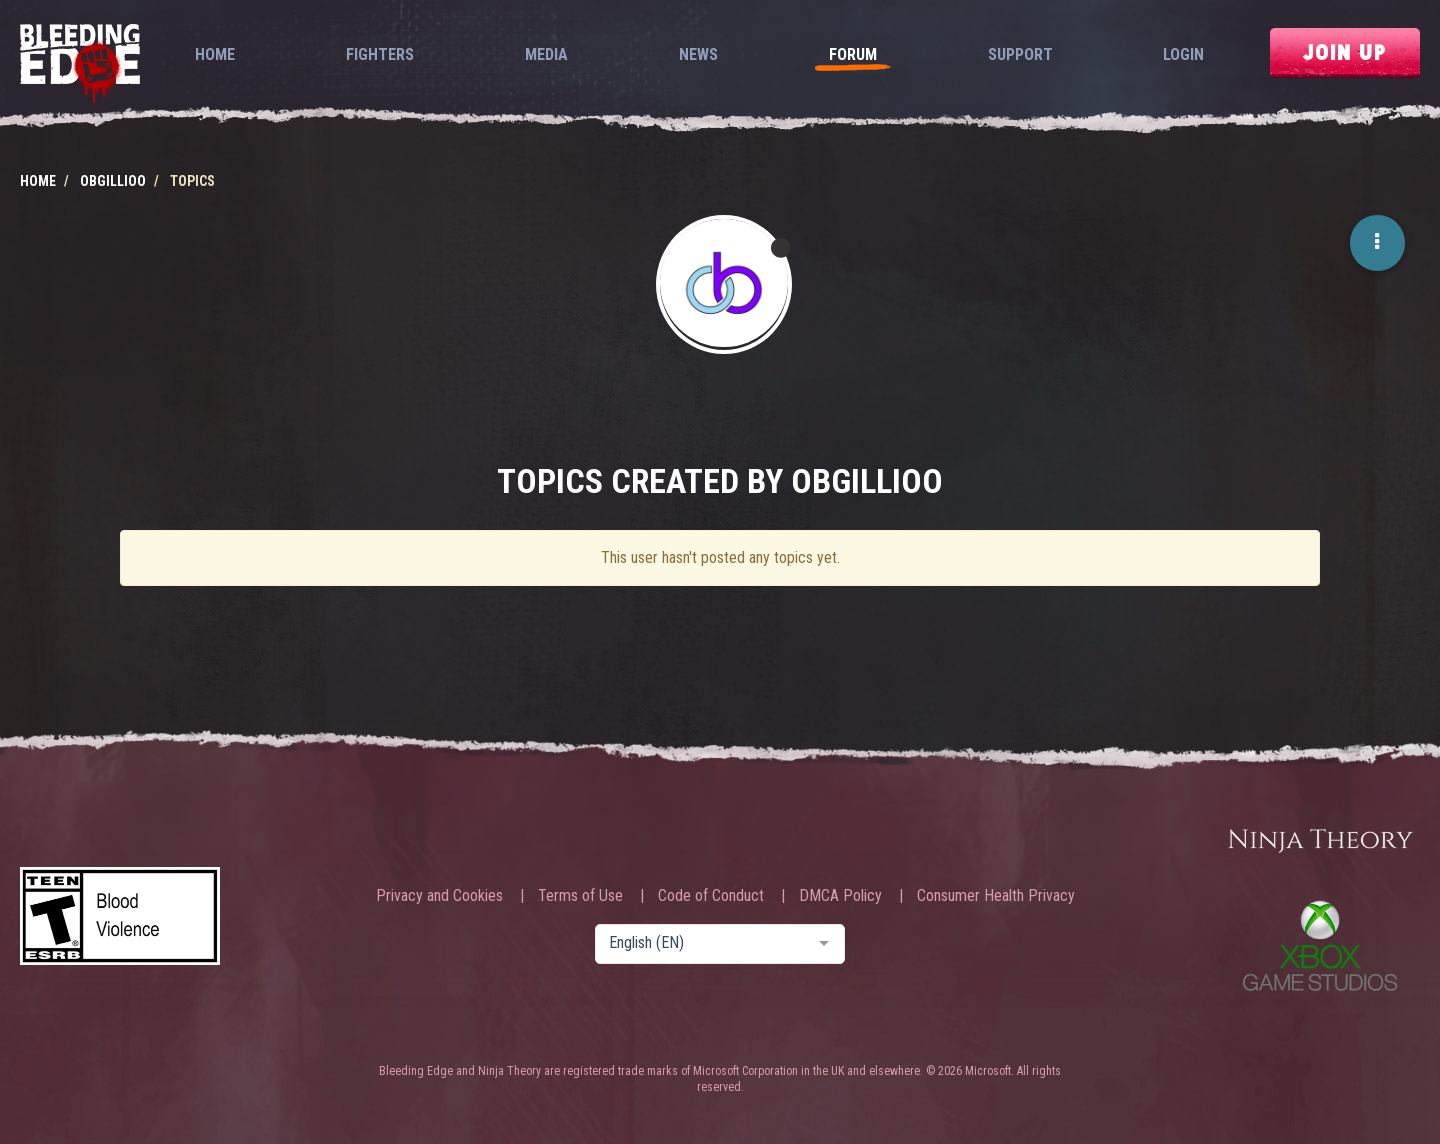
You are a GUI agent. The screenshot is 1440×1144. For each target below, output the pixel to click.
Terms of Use (580, 896)
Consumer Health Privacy (996, 896)
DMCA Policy (840, 896)
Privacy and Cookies (439, 896)
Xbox (1320, 945)
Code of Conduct (711, 896)
